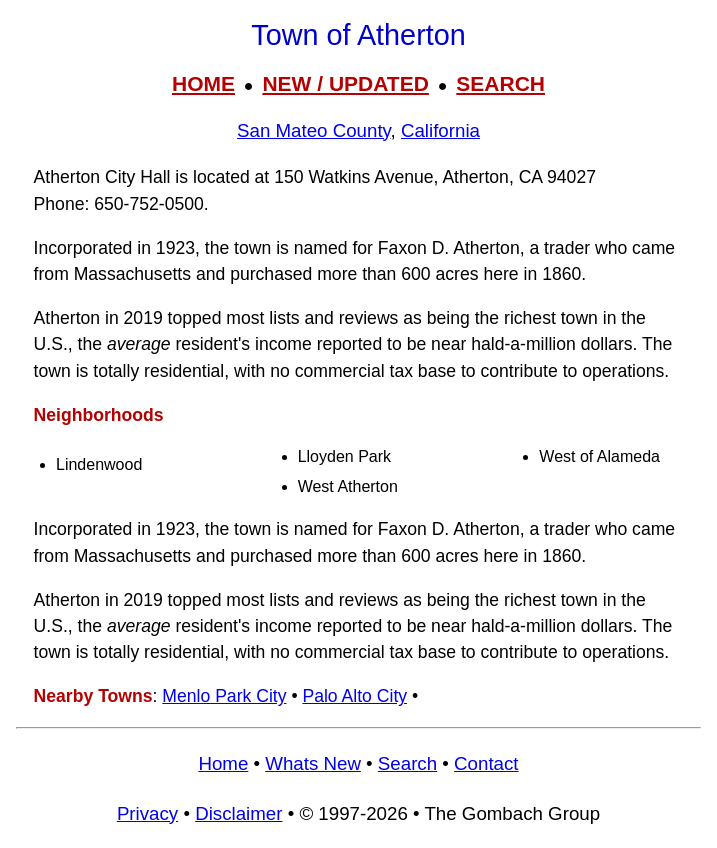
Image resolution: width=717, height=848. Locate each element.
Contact (486, 763)
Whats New (313, 763)
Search (407, 763)
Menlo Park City (224, 696)
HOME (203, 83)
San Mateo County (314, 130)
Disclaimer (238, 813)
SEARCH (500, 83)
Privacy (147, 813)
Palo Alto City (354, 696)
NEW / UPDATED (345, 83)
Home (223, 763)
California (440, 130)
